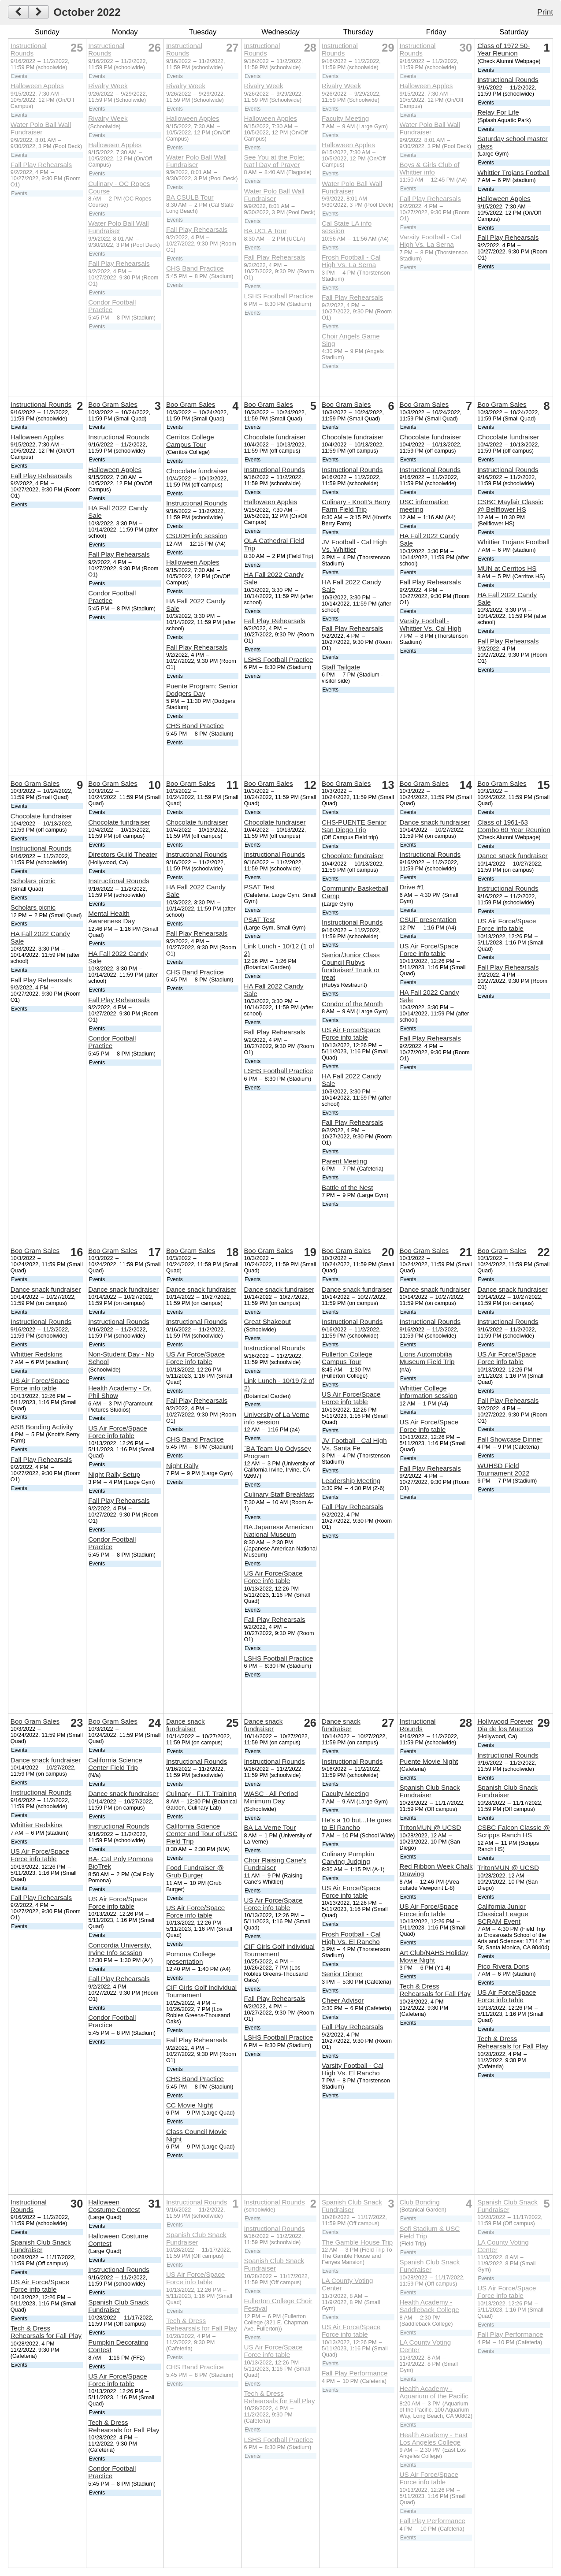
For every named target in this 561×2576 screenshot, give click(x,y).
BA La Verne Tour (270, 1827)
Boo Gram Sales (112, 404)
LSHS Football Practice (278, 296)
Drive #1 (412, 887)
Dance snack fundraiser (435, 822)
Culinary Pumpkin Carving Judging (348, 1857)
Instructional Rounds (29, 49)
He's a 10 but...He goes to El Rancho (356, 1823)
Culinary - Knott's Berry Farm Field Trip (356, 505)
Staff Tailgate (341, 667)
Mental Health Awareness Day (111, 917)
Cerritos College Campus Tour (190, 440)
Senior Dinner (342, 1974)
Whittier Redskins (37, 1354)
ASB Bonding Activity (42, 1427)
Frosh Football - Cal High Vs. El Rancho (351, 1937)
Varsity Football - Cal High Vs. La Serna (430, 240)
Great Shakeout (267, 1321)
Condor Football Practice (112, 305)
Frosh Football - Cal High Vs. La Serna (351, 260)
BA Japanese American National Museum (278, 1530)
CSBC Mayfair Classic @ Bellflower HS (510, 505)
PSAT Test (259, 887)
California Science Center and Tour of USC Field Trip (202, 1833)
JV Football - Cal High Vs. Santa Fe (354, 1444)
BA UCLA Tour (265, 230)
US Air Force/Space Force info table (351, 1033)
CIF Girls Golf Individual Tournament (201, 1991)
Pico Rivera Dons (503, 1966)
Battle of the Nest (347, 1187)
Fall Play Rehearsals (41, 164)
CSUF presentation (428, 919)
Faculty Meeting (345, 118)
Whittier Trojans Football (513, 172)
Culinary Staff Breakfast (279, 1494)
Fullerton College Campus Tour (347, 1357)
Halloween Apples (37, 85)
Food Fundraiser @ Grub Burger (195, 1871)
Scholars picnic (33, 881)
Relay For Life (498, 112)
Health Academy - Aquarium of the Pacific (434, 2392)
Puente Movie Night (429, 1761)
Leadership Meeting (351, 1480)
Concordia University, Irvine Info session (119, 1948)
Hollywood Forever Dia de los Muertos (505, 1724)
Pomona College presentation (190, 1957)
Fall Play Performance (354, 2373)
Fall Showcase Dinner (509, 1439)
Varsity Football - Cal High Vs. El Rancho (352, 2069)
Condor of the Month (352, 1003)
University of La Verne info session (276, 1418)
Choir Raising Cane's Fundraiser (275, 1863)
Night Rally (182, 1465)
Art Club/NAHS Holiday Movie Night (434, 1956)
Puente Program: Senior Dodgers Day (202, 689)
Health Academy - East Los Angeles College (434, 2438)
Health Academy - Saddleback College (429, 2305)
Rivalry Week (107, 85)
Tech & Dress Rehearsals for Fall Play (435, 1989)
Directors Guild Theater (122, 854)
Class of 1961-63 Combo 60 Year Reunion (513, 825)
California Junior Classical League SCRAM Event (502, 1914)
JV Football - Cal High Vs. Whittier (354, 545)
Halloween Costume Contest (114, 2205)
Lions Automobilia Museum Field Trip (427, 1357)
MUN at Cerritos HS (506, 568)
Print (545, 11)
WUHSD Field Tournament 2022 (503, 1469)
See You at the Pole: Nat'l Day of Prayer (274, 160)
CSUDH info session (196, 535)
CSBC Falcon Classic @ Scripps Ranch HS (513, 1831)
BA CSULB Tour (190, 197)
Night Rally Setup (114, 1474)
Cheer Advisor (343, 2000)
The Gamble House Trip (357, 2242)
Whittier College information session (428, 1391)
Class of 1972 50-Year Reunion (503, 49)
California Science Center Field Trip (115, 1763)
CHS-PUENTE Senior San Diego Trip (354, 825)
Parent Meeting (344, 1161)
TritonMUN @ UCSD (430, 1827)
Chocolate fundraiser (197, 471)
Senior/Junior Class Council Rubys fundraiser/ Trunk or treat (351, 966)
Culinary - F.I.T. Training (201, 1793)
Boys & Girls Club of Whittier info (430, 168)
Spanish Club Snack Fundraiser (430, 1791)
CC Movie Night (189, 2105)
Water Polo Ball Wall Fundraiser (41, 128)
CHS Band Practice (195, 268)
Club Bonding (420, 2202)
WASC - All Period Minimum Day (271, 1797)
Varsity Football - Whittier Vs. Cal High (430, 624)
